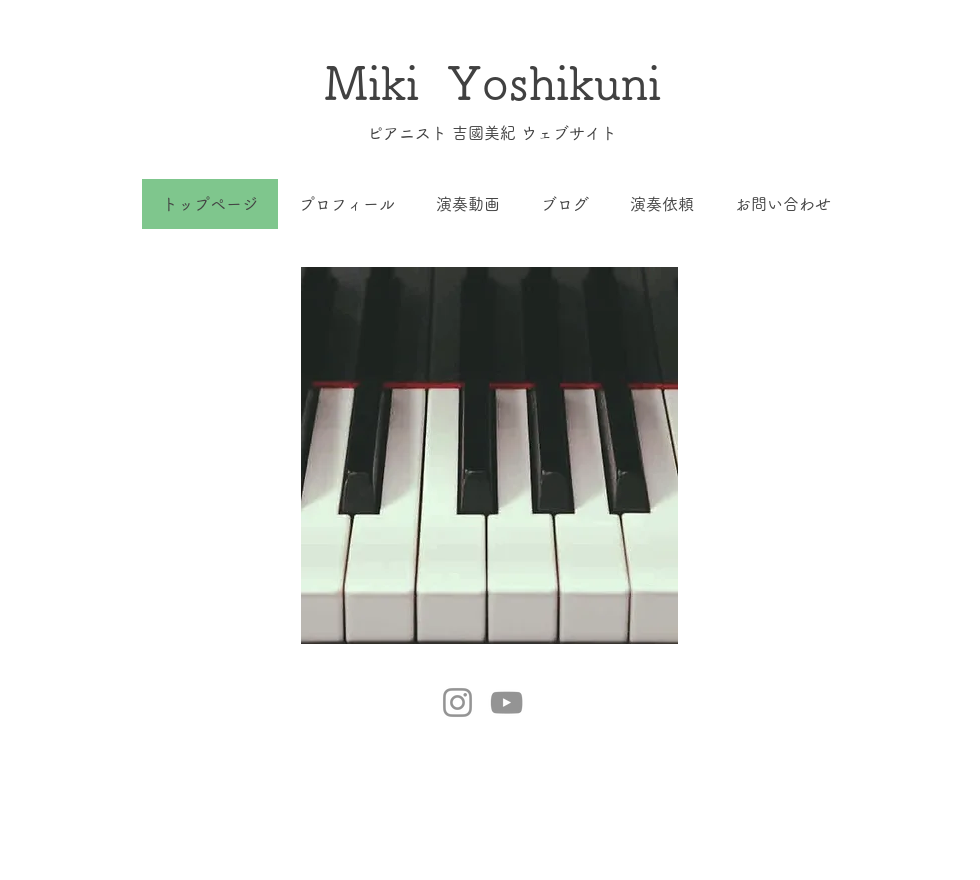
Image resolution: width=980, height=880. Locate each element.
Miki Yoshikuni (492, 83)
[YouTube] (506, 702)
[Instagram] (457, 702)
